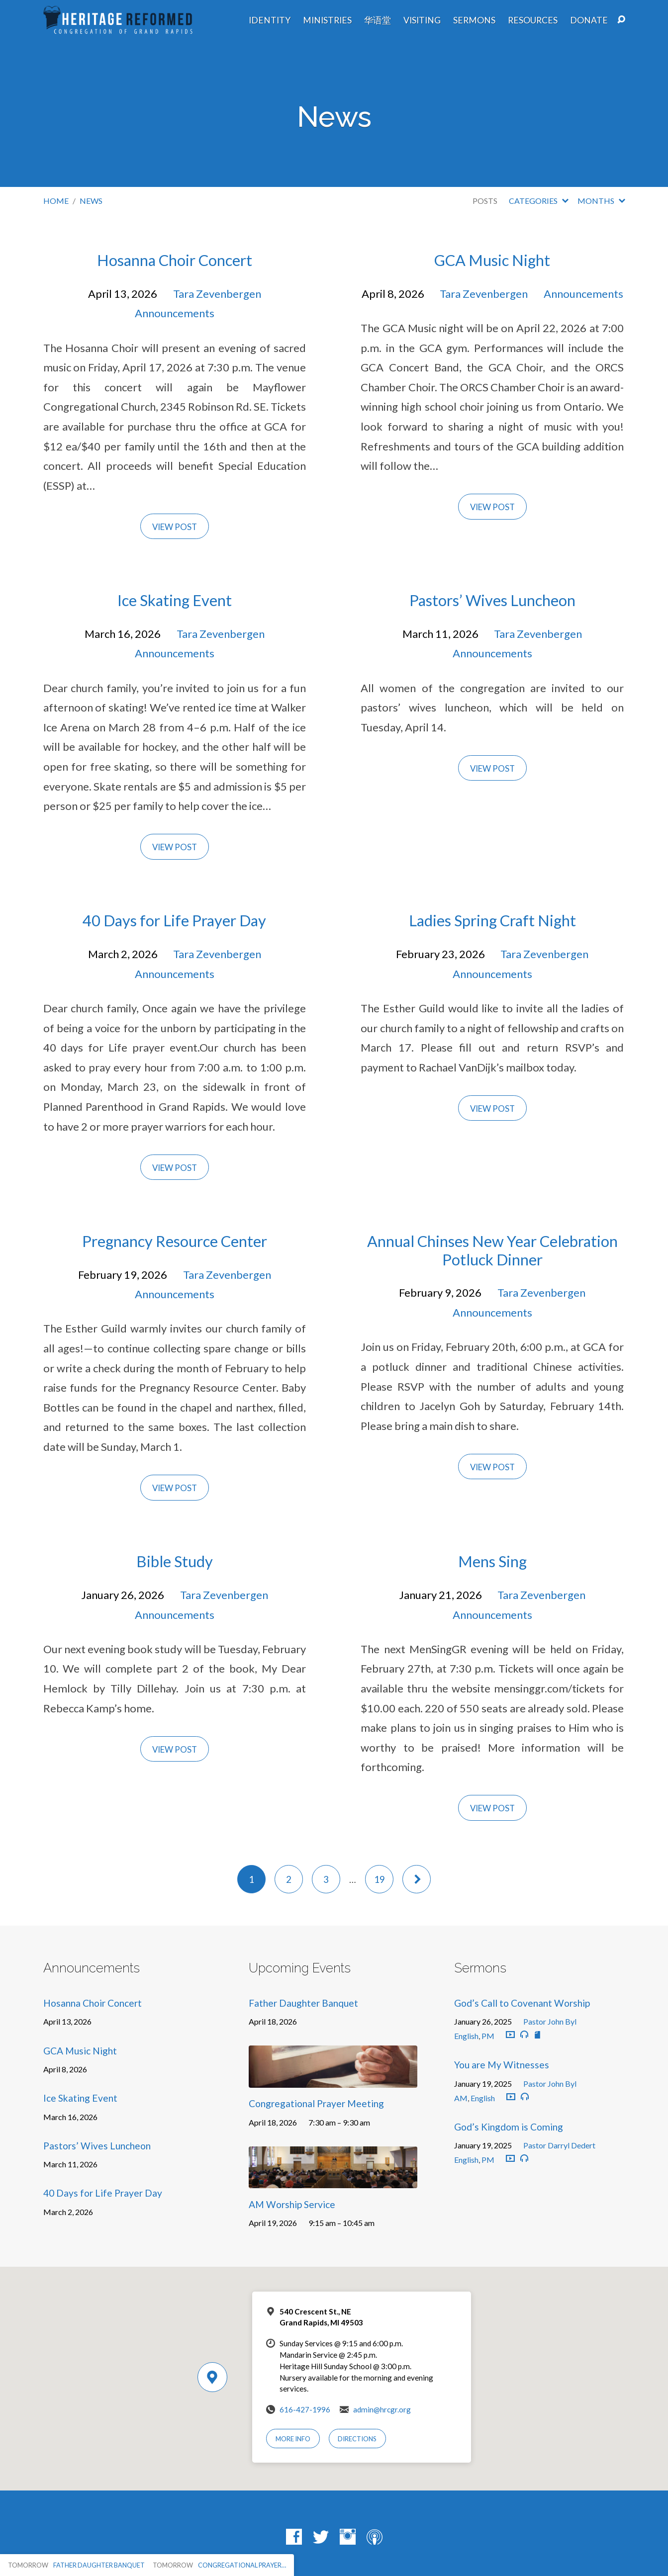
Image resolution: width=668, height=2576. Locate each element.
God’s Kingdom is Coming (508, 2126)
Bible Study (174, 1561)
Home (56, 200)
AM (461, 2098)
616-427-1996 (305, 2409)
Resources (533, 20)
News (91, 200)
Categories (539, 200)
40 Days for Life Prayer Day (174, 920)
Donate (589, 20)
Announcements (174, 313)
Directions (357, 2439)
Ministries (327, 20)
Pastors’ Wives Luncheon (492, 600)
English (466, 2036)
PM (487, 2036)
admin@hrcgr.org (382, 2409)
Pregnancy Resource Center (174, 1241)
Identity (269, 20)
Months (601, 200)
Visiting (422, 20)
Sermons (474, 20)
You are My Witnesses (501, 2064)
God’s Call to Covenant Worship (522, 2003)
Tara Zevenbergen (217, 293)
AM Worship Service (292, 2204)
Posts (485, 200)
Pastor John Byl (549, 2021)
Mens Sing (492, 1561)
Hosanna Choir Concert (174, 260)
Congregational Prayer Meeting (316, 2103)
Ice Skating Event (174, 600)
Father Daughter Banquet (303, 2003)
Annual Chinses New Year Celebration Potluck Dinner (492, 1250)
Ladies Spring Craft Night (492, 920)
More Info (293, 2439)
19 (379, 1879)
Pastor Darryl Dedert (559, 2145)
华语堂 (377, 20)
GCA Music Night (492, 260)
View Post (174, 527)
